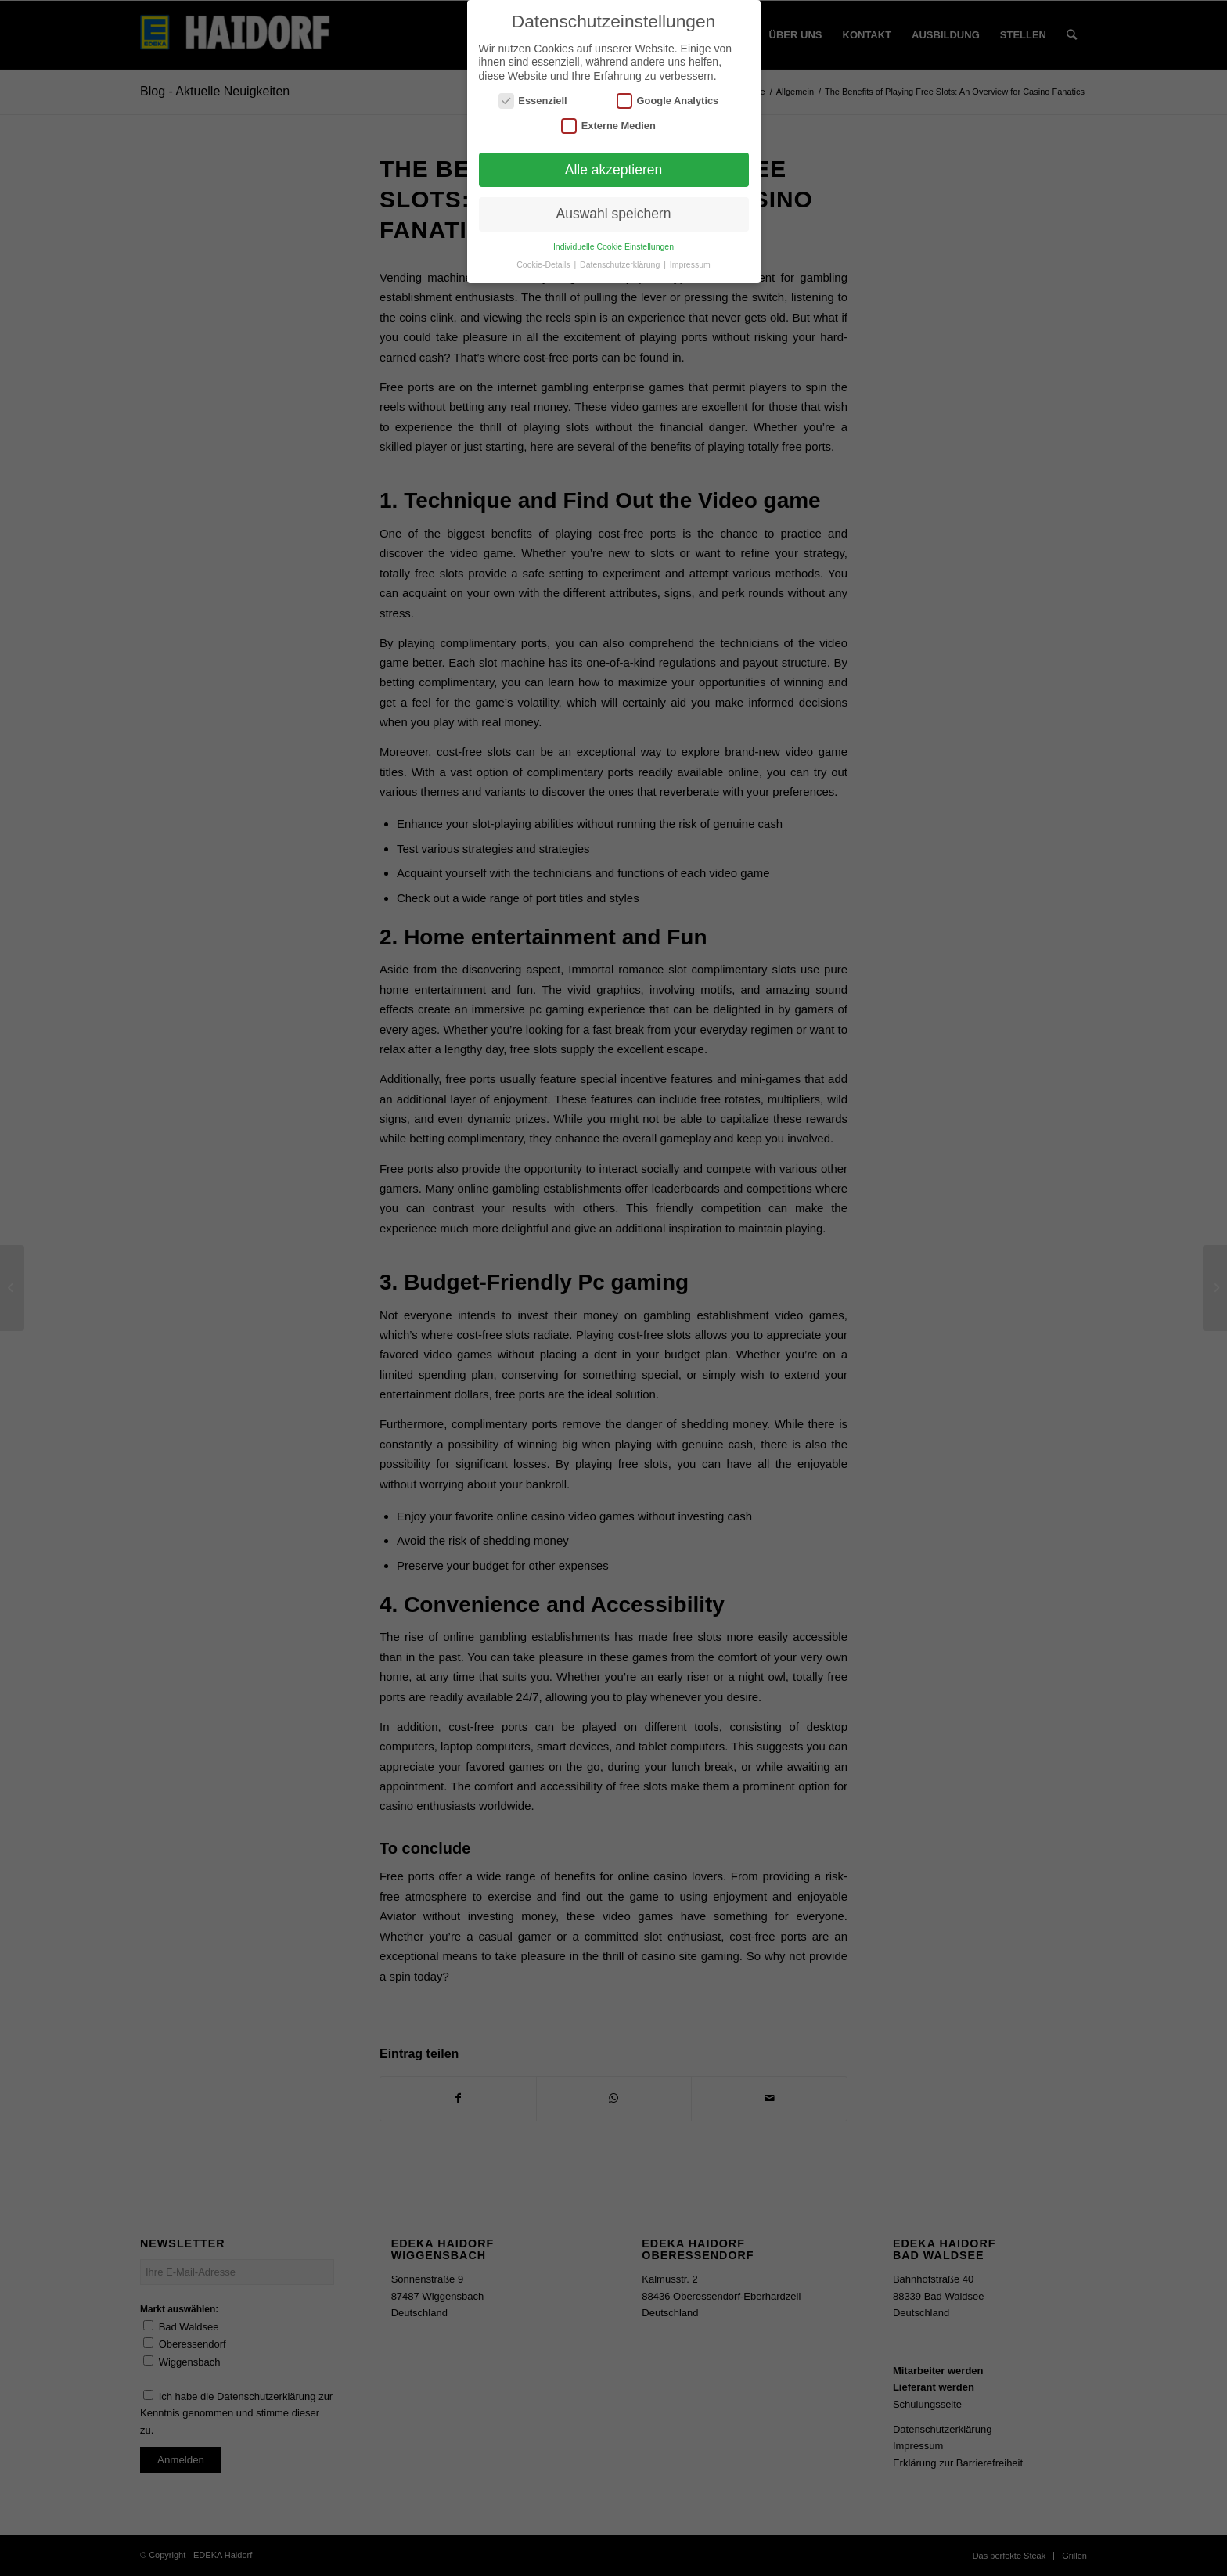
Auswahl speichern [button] (613, 213)
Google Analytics (667, 100)
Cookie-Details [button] (544, 264)
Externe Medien (608, 125)
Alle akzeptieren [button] (614, 170)
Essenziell (532, 100)
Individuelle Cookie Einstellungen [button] (613, 246)
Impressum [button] (690, 264)
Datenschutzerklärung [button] (621, 264)
